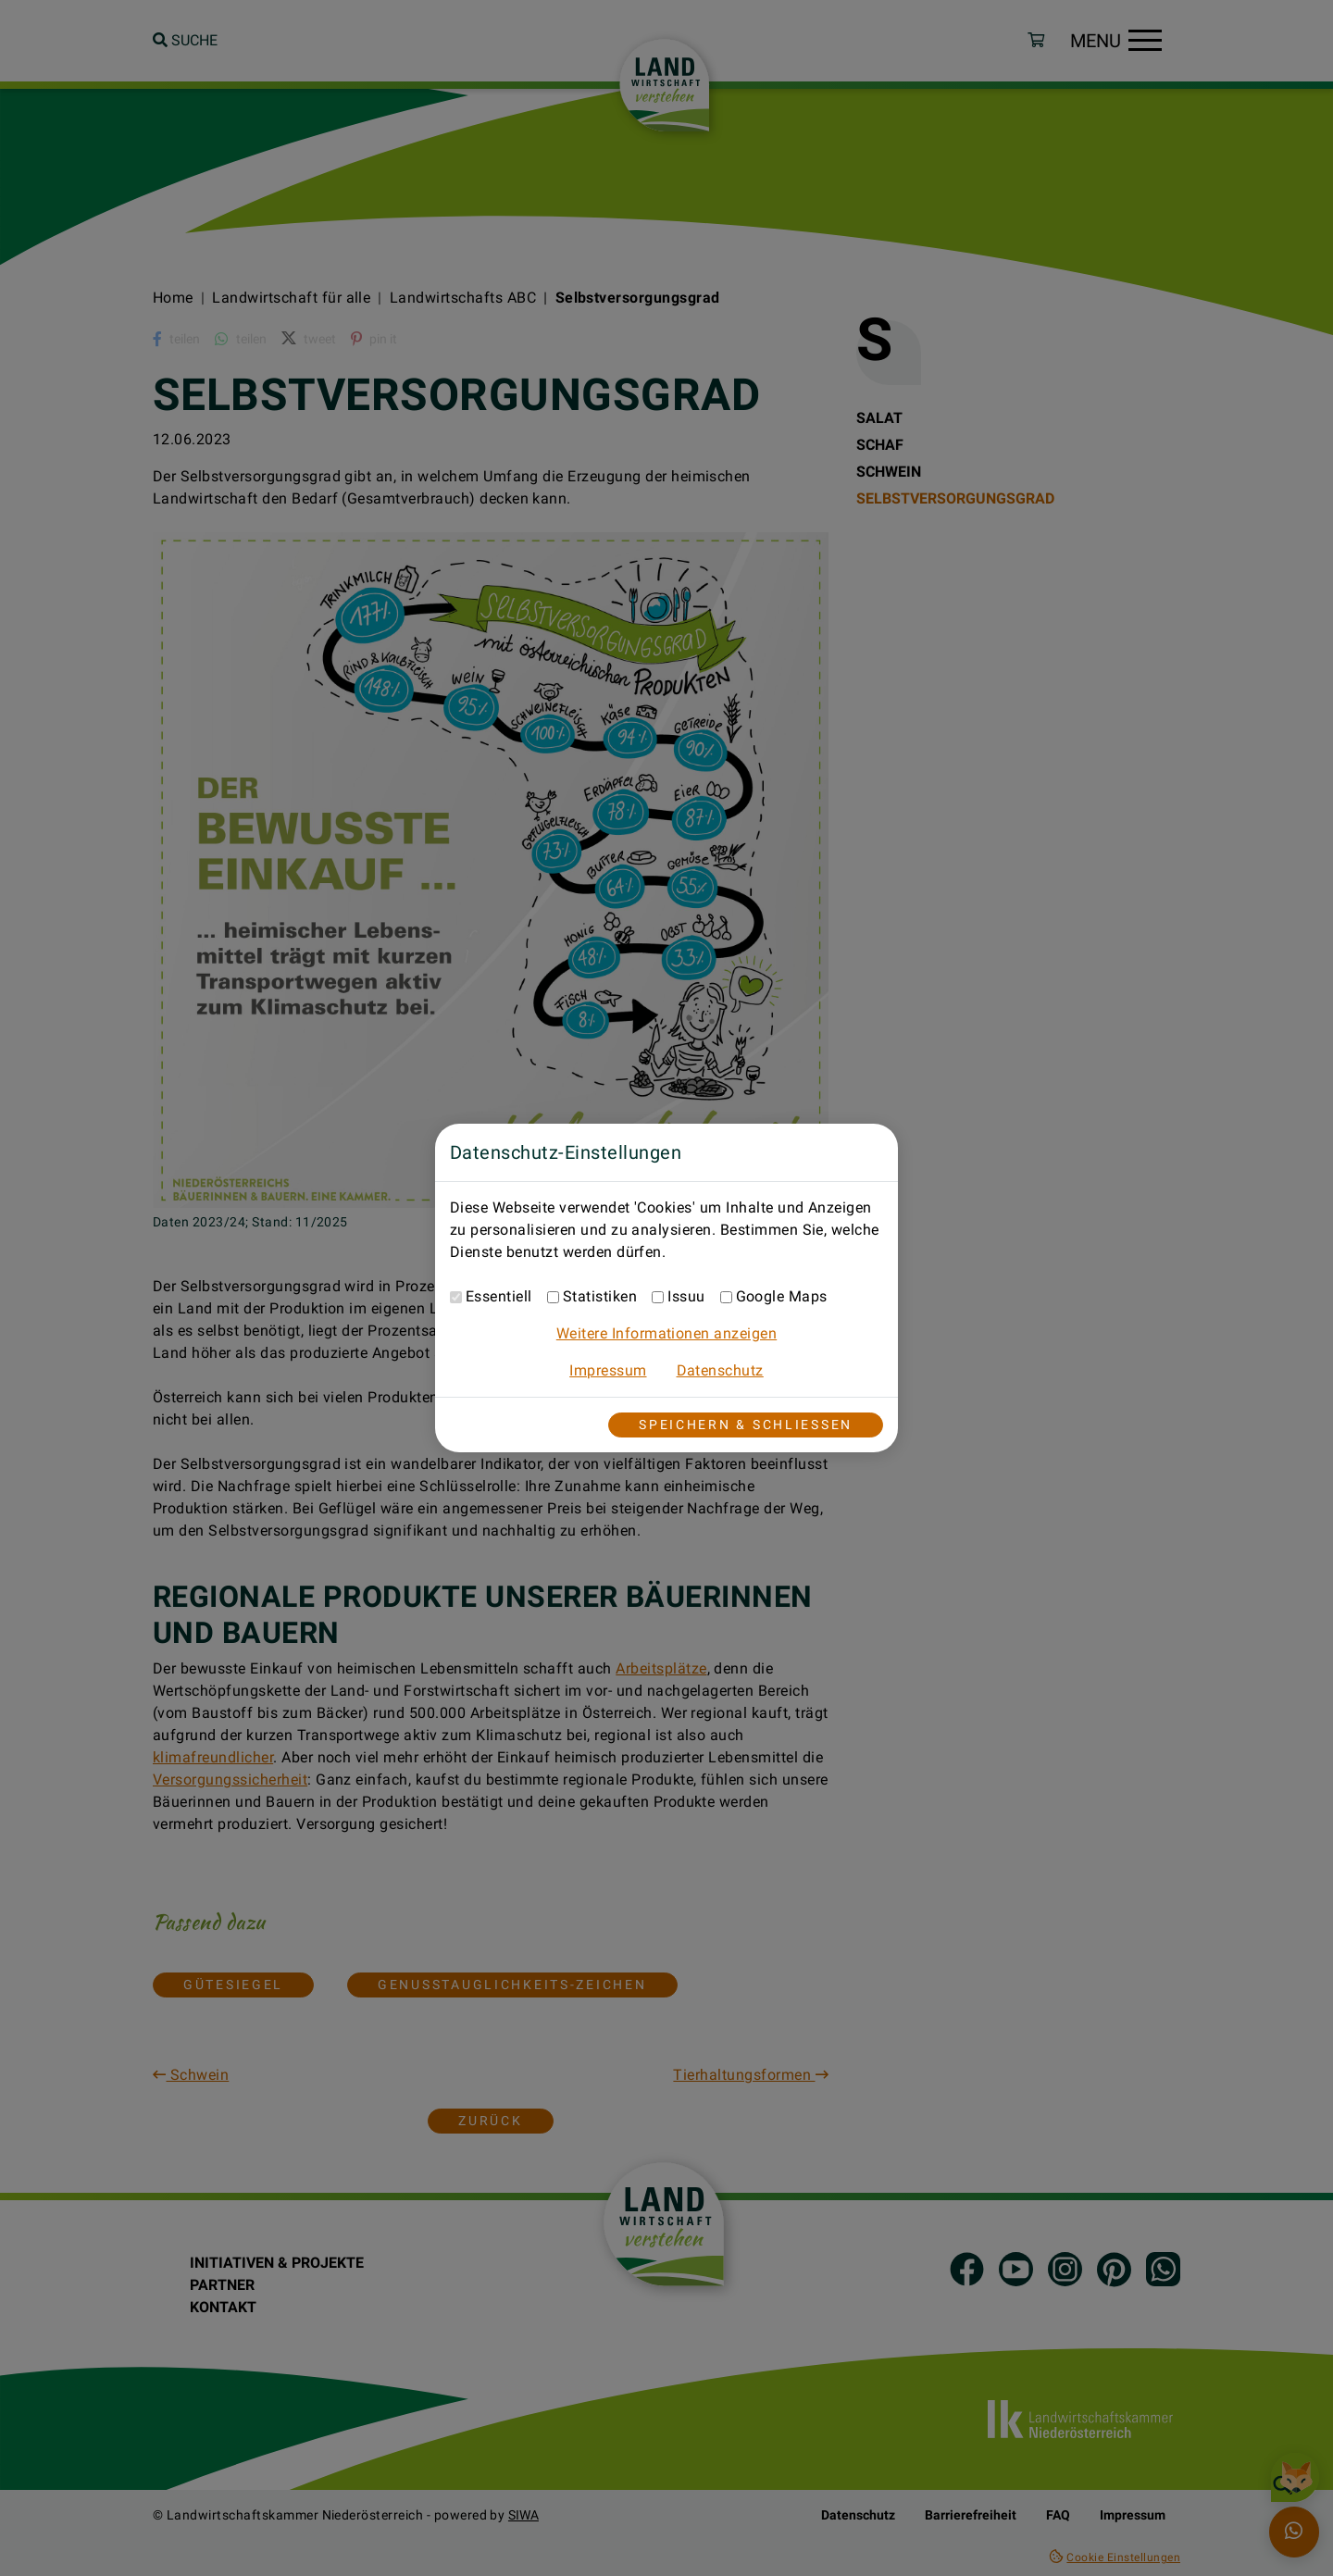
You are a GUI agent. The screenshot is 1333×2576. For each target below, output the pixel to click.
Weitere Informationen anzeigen (666, 1333)
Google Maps (782, 1296)
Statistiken (600, 1296)
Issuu (685, 1296)
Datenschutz (720, 1370)
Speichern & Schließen (746, 1425)
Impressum (607, 1370)
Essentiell (499, 1296)
